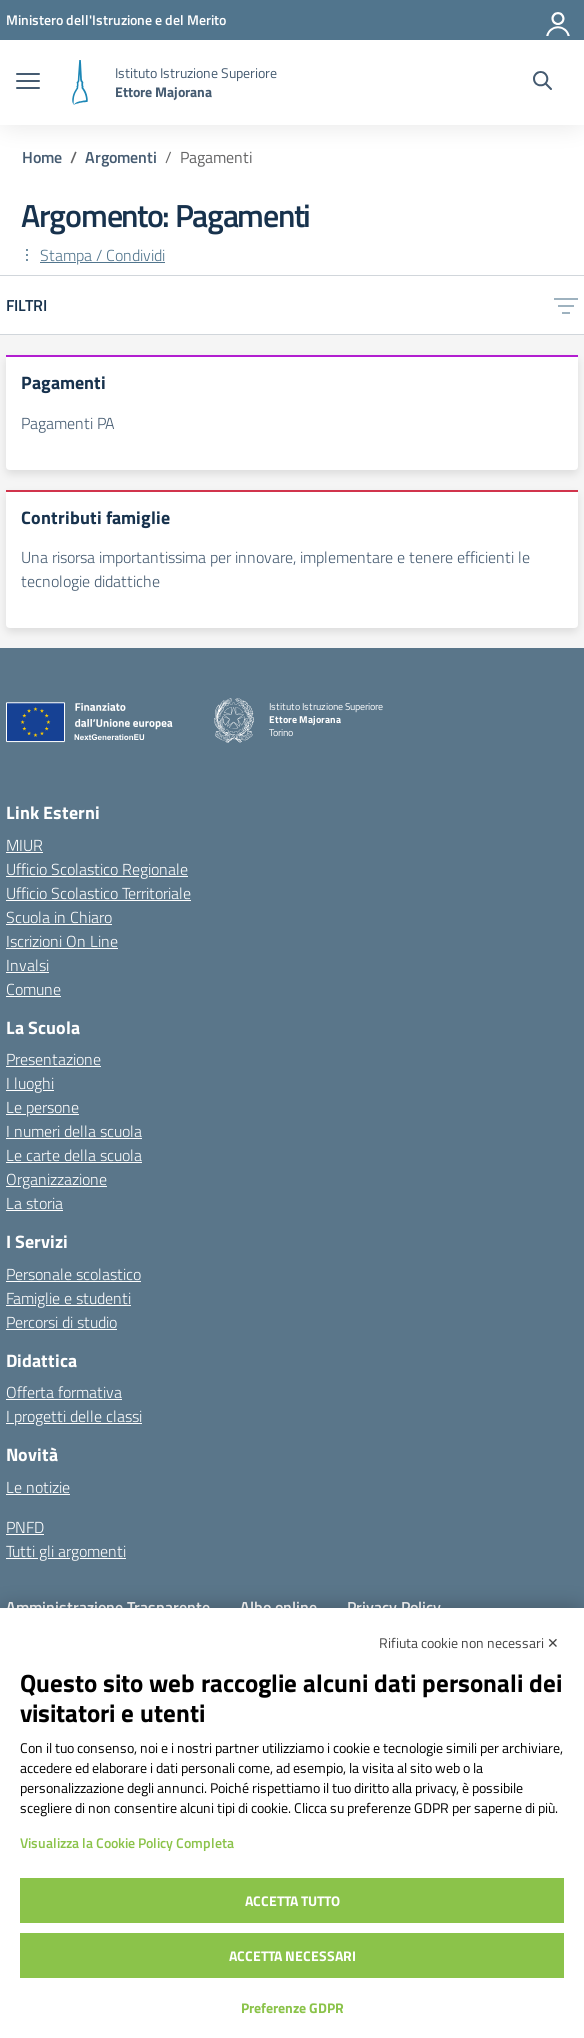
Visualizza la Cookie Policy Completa (127, 1842)
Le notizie (38, 1487)
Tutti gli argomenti (66, 1551)
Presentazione (53, 1059)
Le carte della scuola (74, 1155)
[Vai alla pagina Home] (42, 157)
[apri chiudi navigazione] (28, 83)
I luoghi (30, 1083)
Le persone (42, 1107)
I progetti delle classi (74, 1416)
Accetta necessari (292, 1955)
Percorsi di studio (61, 1322)
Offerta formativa (64, 1392)
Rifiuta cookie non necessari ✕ (469, 1642)
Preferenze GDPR (292, 2007)
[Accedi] (559, 20)
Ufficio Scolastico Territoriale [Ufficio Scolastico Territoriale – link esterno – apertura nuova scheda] (98, 893)
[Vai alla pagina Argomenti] (121, 157)
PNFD (25, 1527)
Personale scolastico (73, 1274)
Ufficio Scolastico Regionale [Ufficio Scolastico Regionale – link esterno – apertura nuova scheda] (97, 869)
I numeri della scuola (74, 1131)
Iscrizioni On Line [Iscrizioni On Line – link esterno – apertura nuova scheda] (62, 941)
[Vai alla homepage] (80, 82)
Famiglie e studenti (68, 1298)
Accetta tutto (292, 1900)
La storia (34, 1203)
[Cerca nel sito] (542, 83)
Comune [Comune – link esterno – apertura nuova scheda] (33, 989)
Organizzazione (56, 1179)
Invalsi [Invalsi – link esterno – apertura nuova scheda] (27, 965)
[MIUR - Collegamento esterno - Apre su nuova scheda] (116, 19)
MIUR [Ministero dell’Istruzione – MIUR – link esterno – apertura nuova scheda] (24, 845)
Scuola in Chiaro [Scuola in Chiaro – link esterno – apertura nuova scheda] (59, 917)
